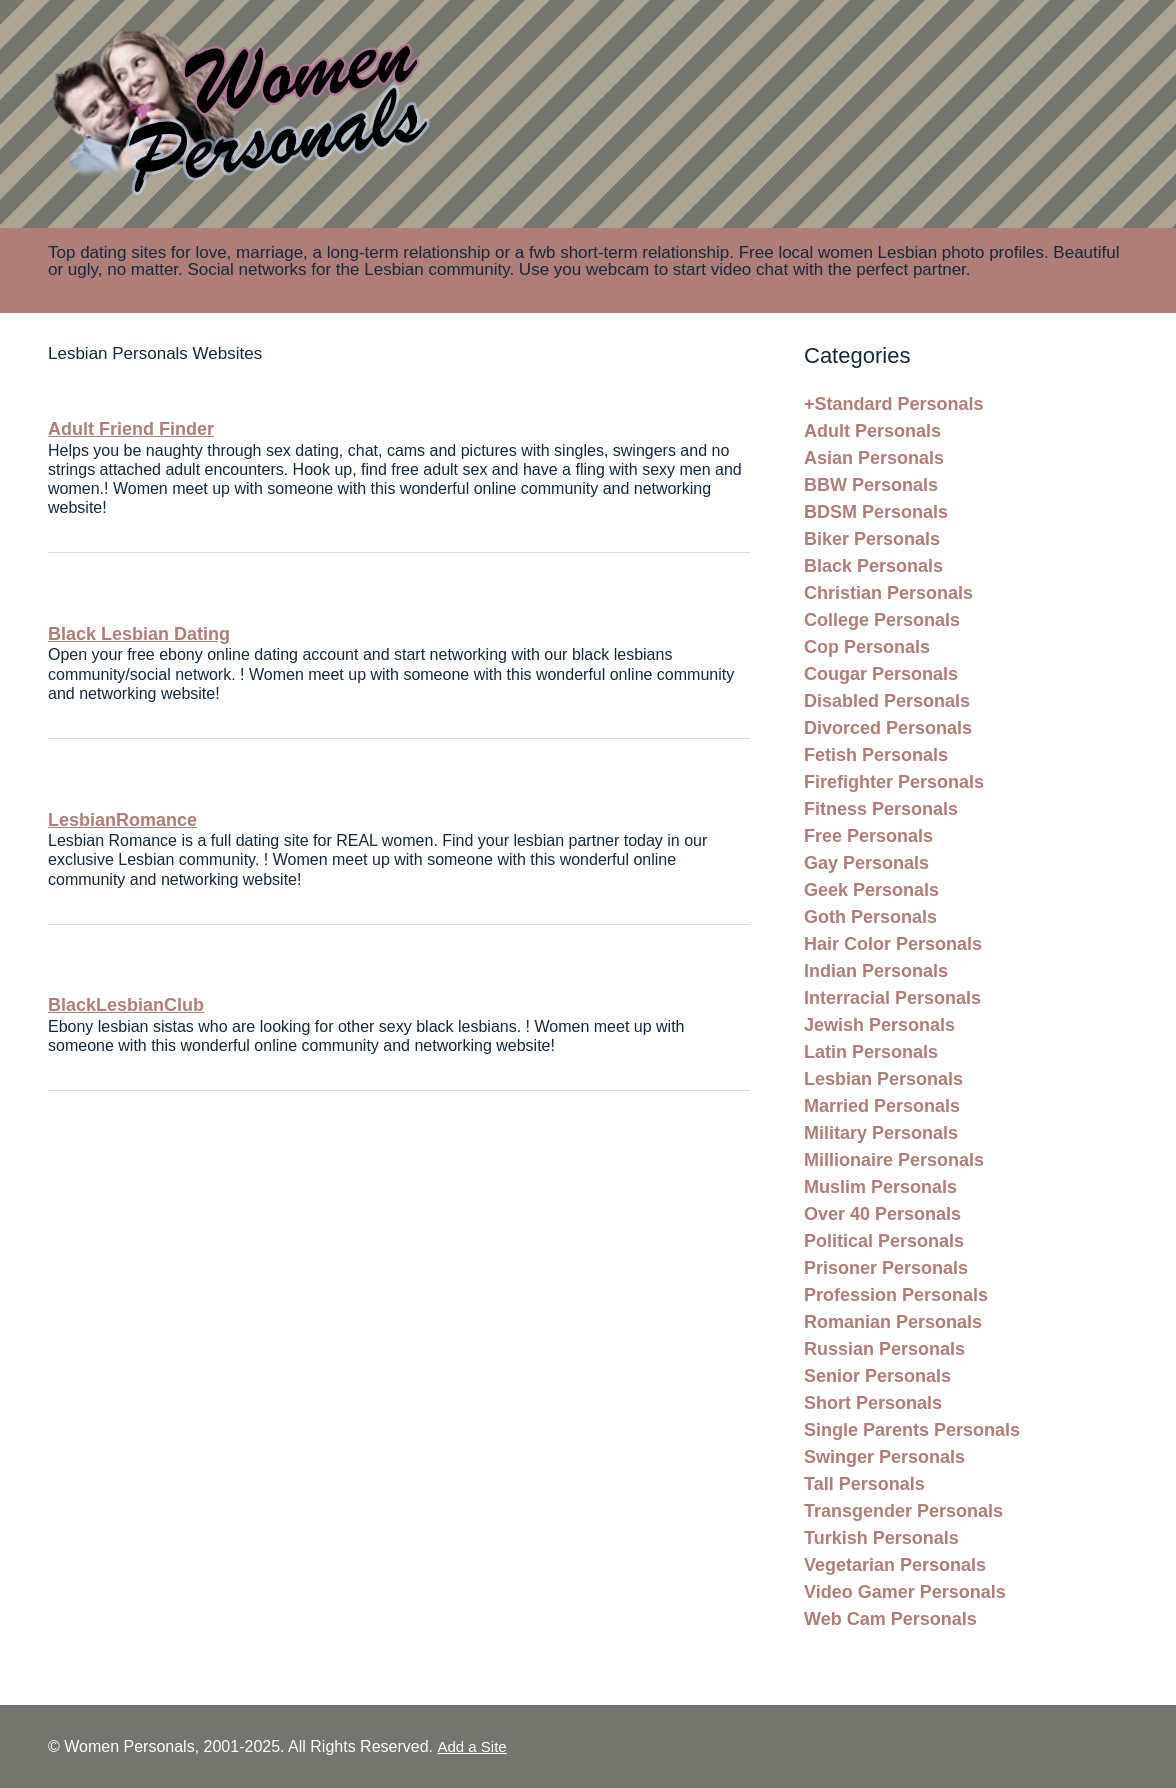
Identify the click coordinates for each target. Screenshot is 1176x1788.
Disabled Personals (887, 701)
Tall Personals (864, 1484)
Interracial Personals (892, 998)
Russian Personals (884, 1349)
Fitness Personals (881, 809)
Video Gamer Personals (905, 1592)
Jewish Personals (879, 1025)
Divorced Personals (888, 728)
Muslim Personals (880, 1187)
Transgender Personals (903, 1511)
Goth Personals (870, 917)
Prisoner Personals (886, 1268)
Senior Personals (877, 1376)
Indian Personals (876, 971)
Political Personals (884, 1241)
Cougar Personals (881, 674)
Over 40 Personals (882, 1214)
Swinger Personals (884, 1457)
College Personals (882, 620)
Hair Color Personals (893, 944)
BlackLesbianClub (126, 1005)
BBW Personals (871, 485)
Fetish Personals (876, 755)
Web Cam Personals (890, 1619)
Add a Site (471, 1746)
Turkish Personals (881, 1538)
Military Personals (881, 1133)
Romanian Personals (893, 1322)
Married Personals (882, 1106)
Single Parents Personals (912, 1430)
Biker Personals (872, 539)
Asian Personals (874, 458)
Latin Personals (871, 1052)
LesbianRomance (122, 820)
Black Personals (873, 566)
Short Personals (873, 1403)
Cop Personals (867, 647)
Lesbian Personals (883, 1079)
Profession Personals (896, 1295)
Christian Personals (888, 593)
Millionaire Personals (894, 1160)
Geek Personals (871, 890)
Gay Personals (866, 863)
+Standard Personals (894, 404)
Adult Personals (872, 431)
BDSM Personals (876, 512)
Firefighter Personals (894, 782)
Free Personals (868, 836)
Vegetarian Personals (895, 1565)
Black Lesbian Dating (139, 634)
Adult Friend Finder (131, 429)
